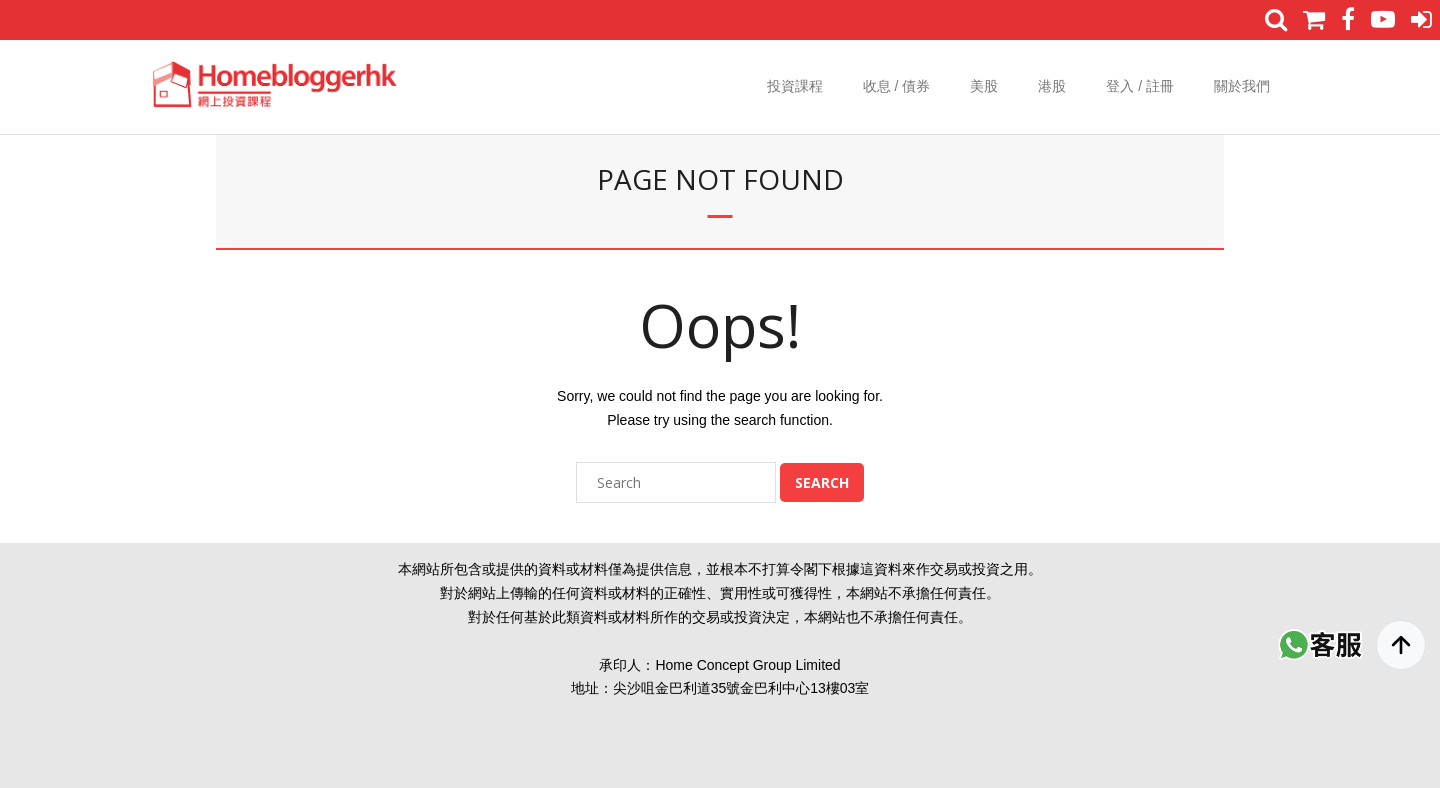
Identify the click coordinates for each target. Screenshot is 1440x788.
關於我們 (1242, 86)
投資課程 (795, 86)
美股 (984, 86)
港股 (1052, 86)
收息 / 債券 (897, 86)
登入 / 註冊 (1140, 86)
